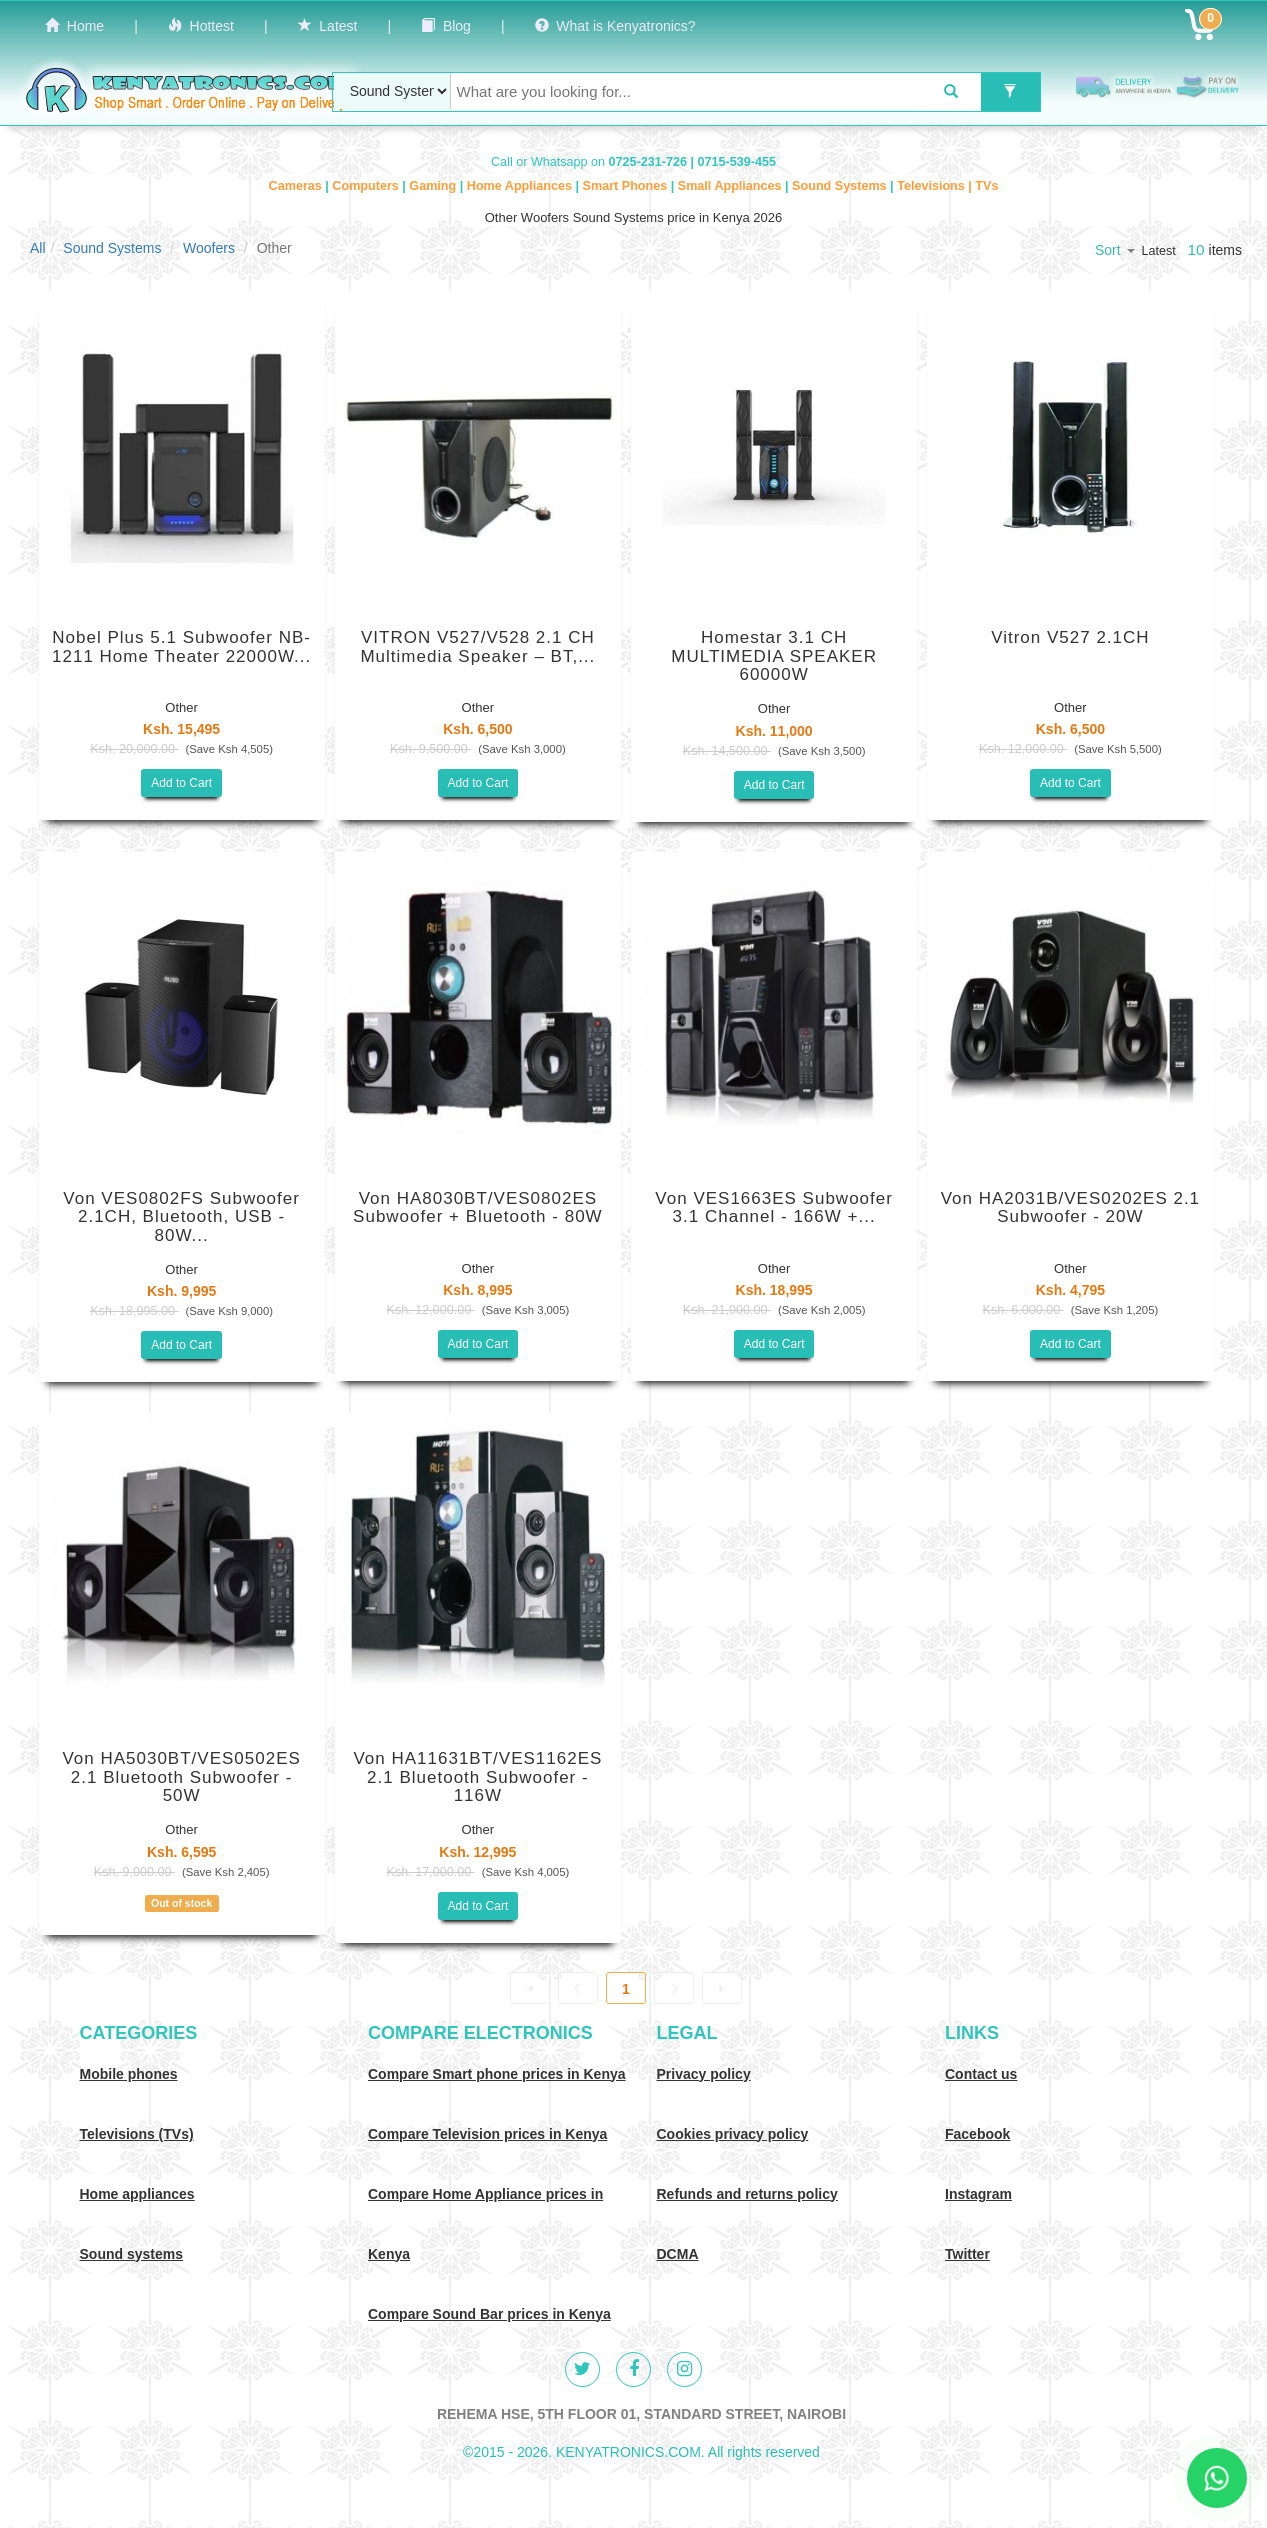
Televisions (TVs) (137, 2134)
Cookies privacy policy (733, 2134)
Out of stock (181, 1903)
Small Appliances (731, 186)
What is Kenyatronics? (615, 26)
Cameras (297, 186)
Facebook (977, 2134)
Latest (328, 26)
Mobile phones (129, 2074)
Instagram (978, 2194)
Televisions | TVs (947, 186)
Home (74, 26)
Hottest (201, 26)
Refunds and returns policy (747, 2194)
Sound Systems (841, 186)
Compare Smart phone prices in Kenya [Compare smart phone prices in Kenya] (497, 2074)
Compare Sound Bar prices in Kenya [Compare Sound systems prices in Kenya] (489, 2314)
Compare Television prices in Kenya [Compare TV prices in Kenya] (487, 2134)
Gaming (434, 186)
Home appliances (137, 2194)
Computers (367, 186)
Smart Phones (627, 186)
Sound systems (131, 2254)
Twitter (967, 2254)
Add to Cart (181, 783)
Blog (446, 26)
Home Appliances (521, 186)
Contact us (981, 2074)
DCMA (678, 2254)
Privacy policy (704, 2074)
